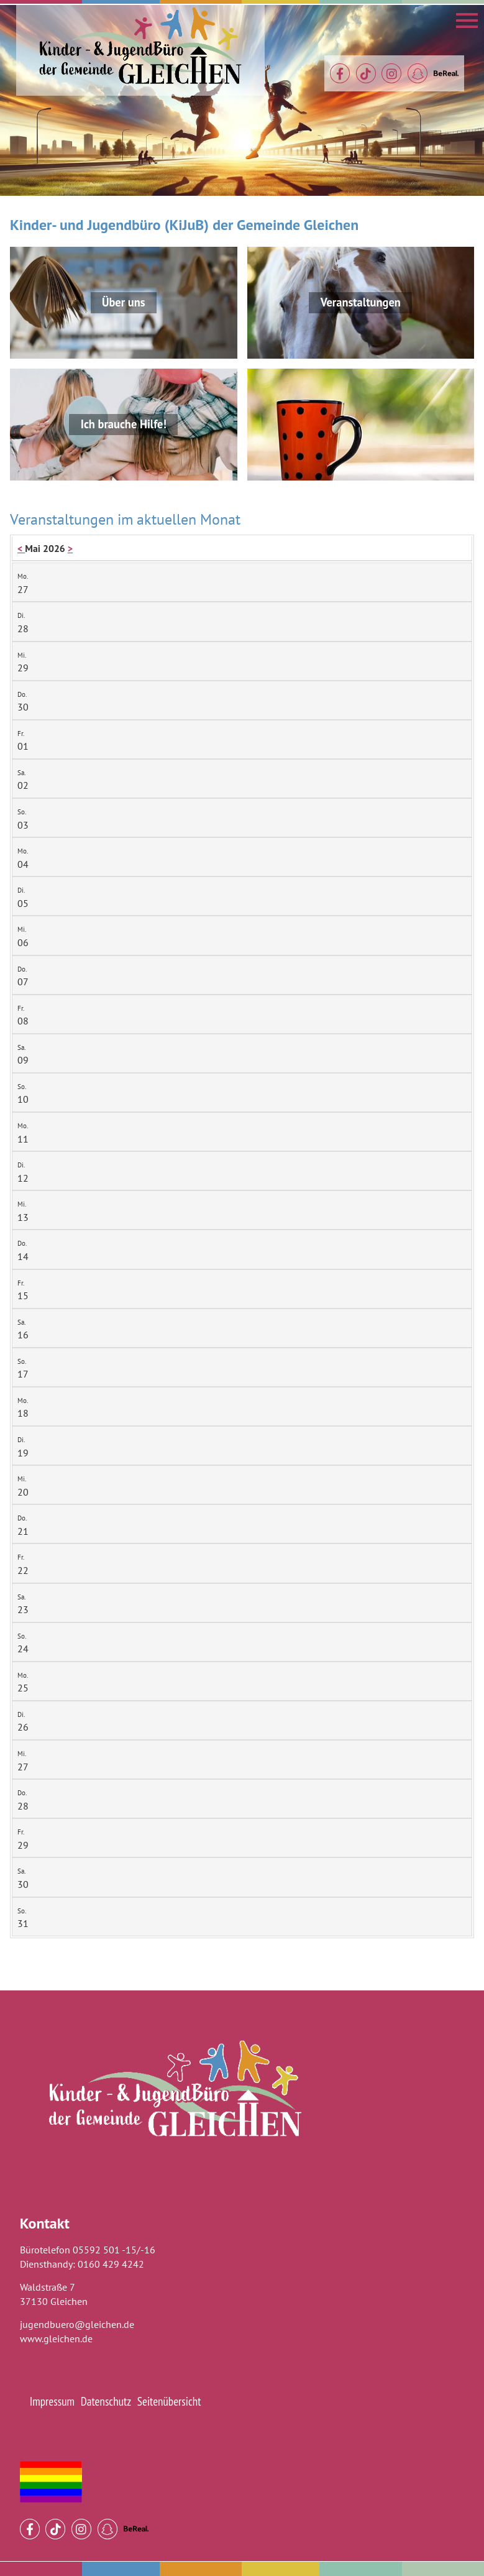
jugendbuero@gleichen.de (77, 2324)
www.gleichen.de (56, 2338)
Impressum (52, 2401)
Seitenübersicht (169, 2401)
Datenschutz (106, 2401)
